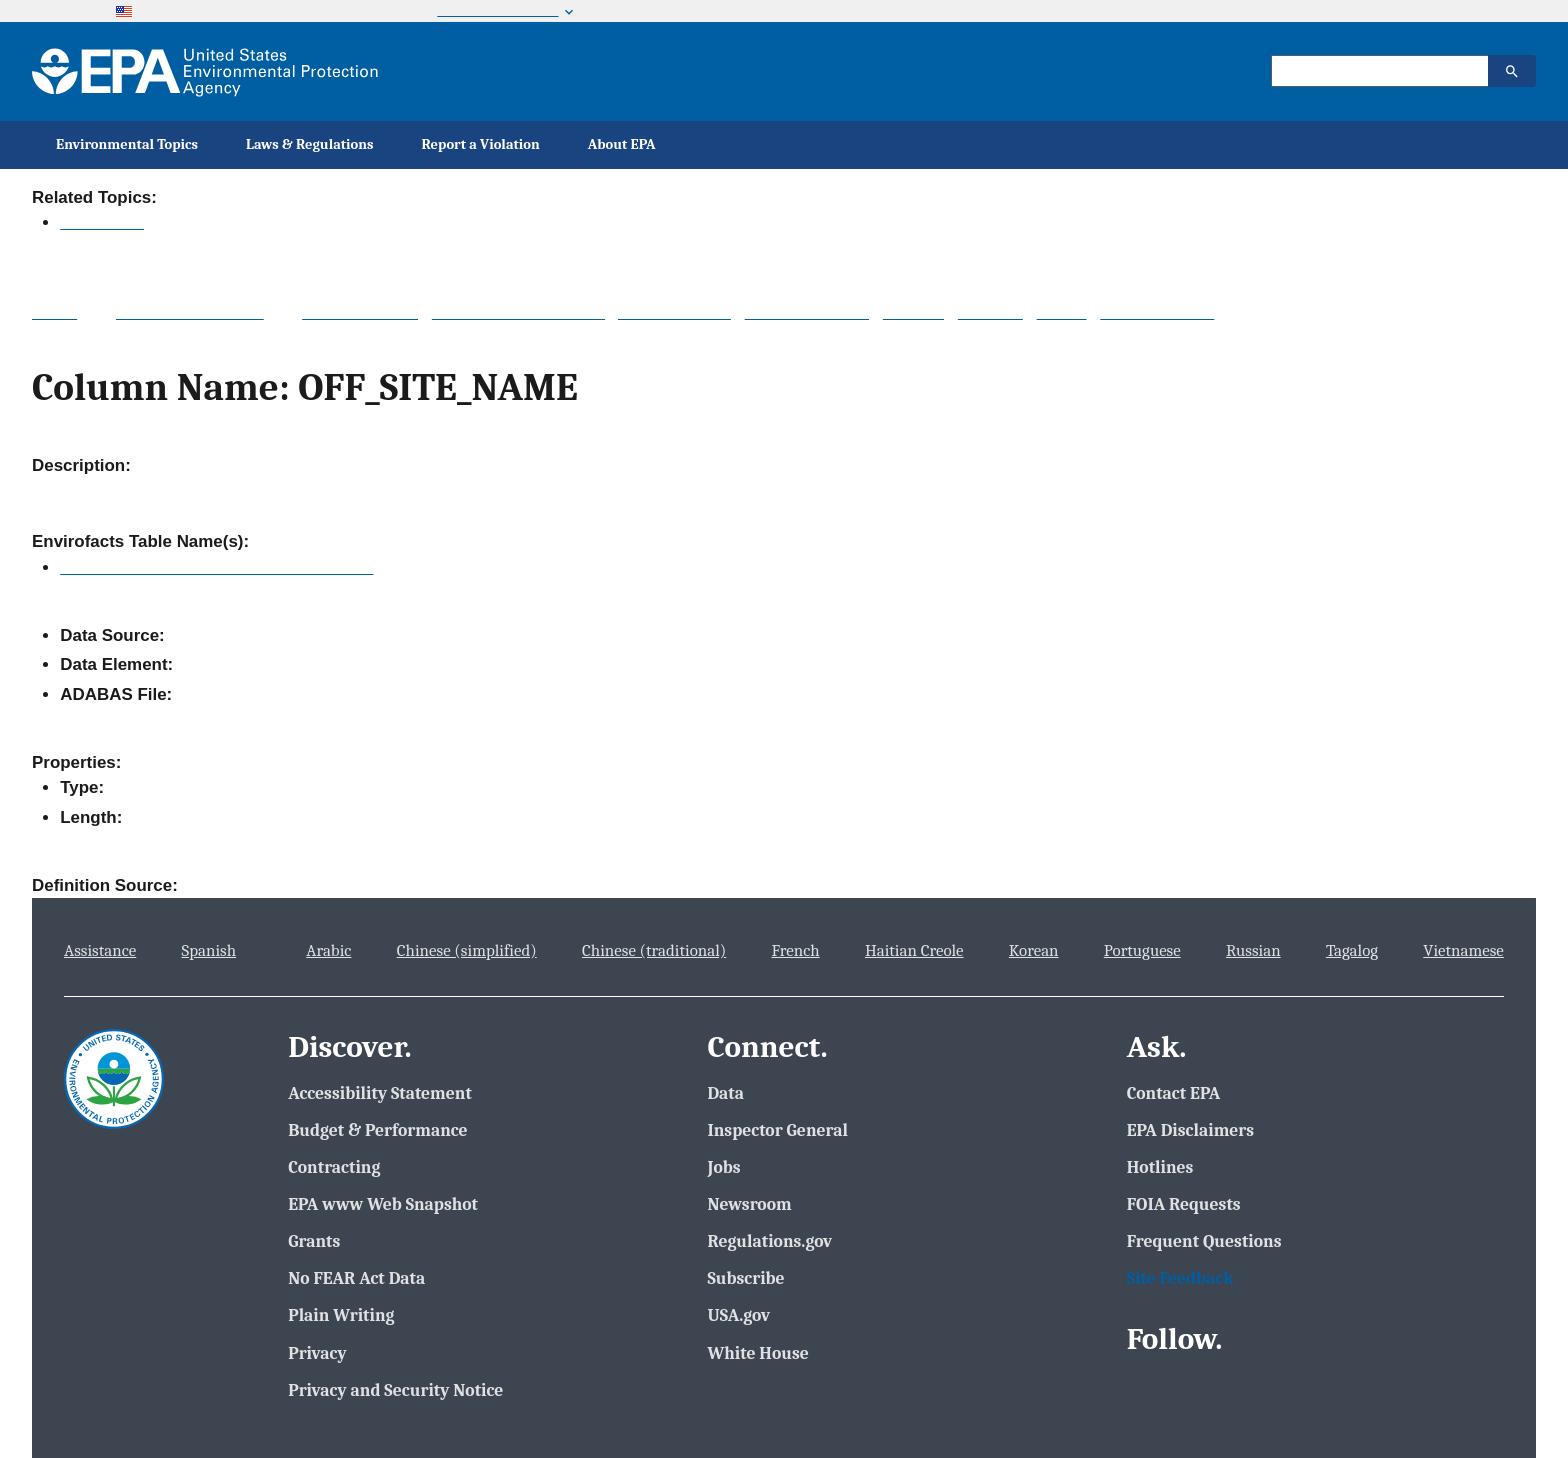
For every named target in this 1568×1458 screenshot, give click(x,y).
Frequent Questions (1204, 1241)
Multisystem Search (190, 312)
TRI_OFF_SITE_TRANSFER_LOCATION (216, 567)
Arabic (328, 950)
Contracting (334, 1167)
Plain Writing (341, 1315)
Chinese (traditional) (654, 950)
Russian (1253, 950)
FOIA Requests (1184, 1204)
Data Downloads (807, 312)
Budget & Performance (377, 1130)
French (795, 950)
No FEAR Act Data (356, 1278)
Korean (1034, 950)
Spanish (209, 950)
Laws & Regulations (310, 144)
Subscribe (745, 1278)
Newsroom (749, 1204)
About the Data (674, 312)
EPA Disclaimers (1190, 1130)
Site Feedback (1180, 1278)
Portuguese (1142, 950)
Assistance (100, 950)
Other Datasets (1157, 312)
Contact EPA (1174, 1093)
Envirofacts (102, 222)
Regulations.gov (769, 1241)
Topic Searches (360, 312)
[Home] (205, 71)
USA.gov (738, 1315)
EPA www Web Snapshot (383, 1204)
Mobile (1062, 312)
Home (54, 312)
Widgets (913, 312)
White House (757, 1353)
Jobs (723, 1167)
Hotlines (1160, 1167)
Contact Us (1481, 197)
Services (990, 312)
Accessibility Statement (380, 1093)
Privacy (317, 1353)
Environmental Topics (127, 144)
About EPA (622, 144)
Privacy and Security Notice (395, 1390)
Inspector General (777, 1130)
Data (725, 1093)
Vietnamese (1463, 950)
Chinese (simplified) (467, 950)
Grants (314, 1241)
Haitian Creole (914, 950)
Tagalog (1352, 950)
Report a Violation (481, 144)
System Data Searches (518, 312)
